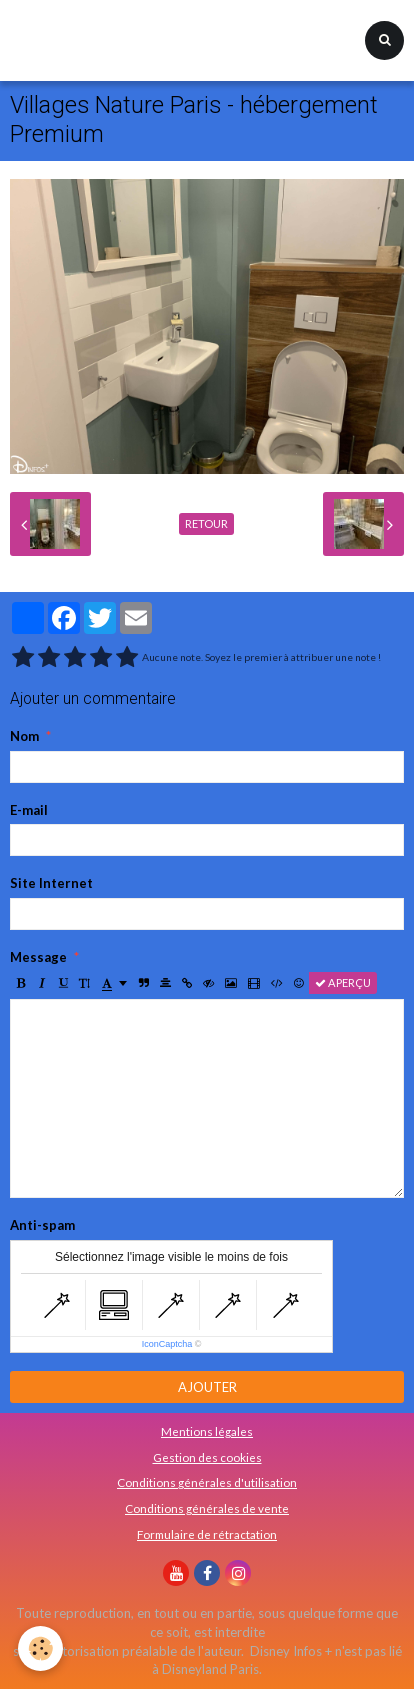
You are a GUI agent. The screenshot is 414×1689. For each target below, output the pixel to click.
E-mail (29, 810)
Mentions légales (207, 1431)
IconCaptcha (167, 1344)
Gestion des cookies (207, 1457)
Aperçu (343, 982)
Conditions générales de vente (207, 1508)
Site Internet (51, 883)
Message (38, 957)
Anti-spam (42, 1225)
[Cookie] (40, 1648)
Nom (24, 736)
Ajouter (207, 1387)
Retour (206, 523)
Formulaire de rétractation (207, 1534)
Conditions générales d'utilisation (207, 1482)
